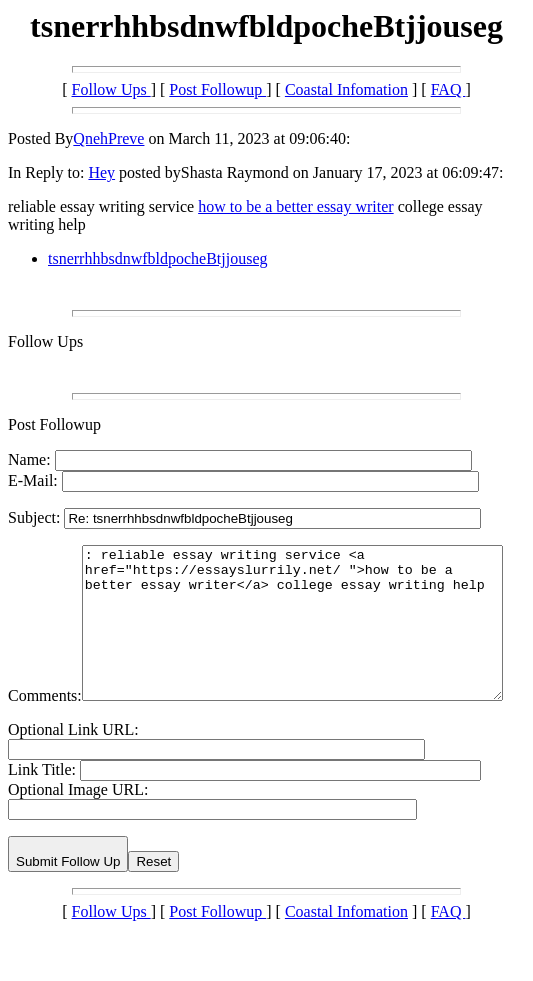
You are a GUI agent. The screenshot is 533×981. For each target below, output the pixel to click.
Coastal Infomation (346, 89)
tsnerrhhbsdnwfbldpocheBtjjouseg (158, 258)
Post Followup (217, 89)
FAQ (448, 89)
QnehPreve (108, 138)
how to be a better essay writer (295, 206)
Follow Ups (111, 89)
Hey (101, 172)
